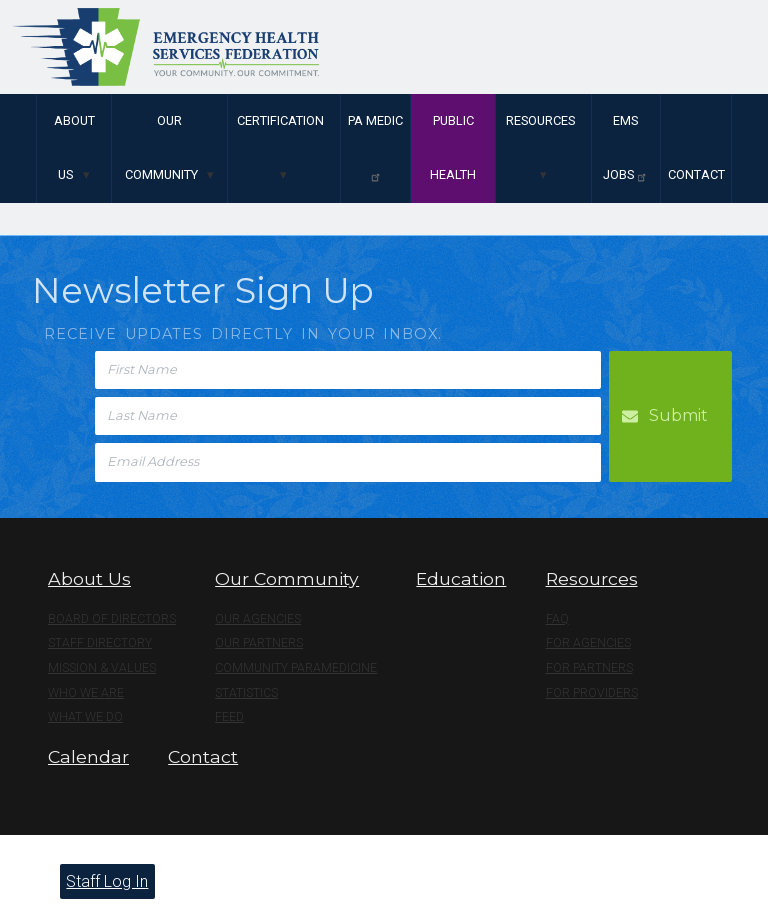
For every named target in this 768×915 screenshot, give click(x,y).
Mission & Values (102, 668)
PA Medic (375, 148)
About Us (74, 147)
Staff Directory (100, 643)
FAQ (557, 619)
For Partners (589, 668)
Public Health (453, 147)
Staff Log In (107, 881)
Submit (678, 415)
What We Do (85, 717)
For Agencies (588, 643)
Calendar (88, 756)
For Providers (592, 693)
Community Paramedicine (296, 668)
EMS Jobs (625, 148)
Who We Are (86, 693)
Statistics (246, 693)
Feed (229, 717)
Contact (696, 174)
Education (461, 578)
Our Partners (259, 643)
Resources (540, 120)
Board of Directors (112, 619)
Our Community (161, 147)
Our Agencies (258, 619)
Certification (280, 120)
